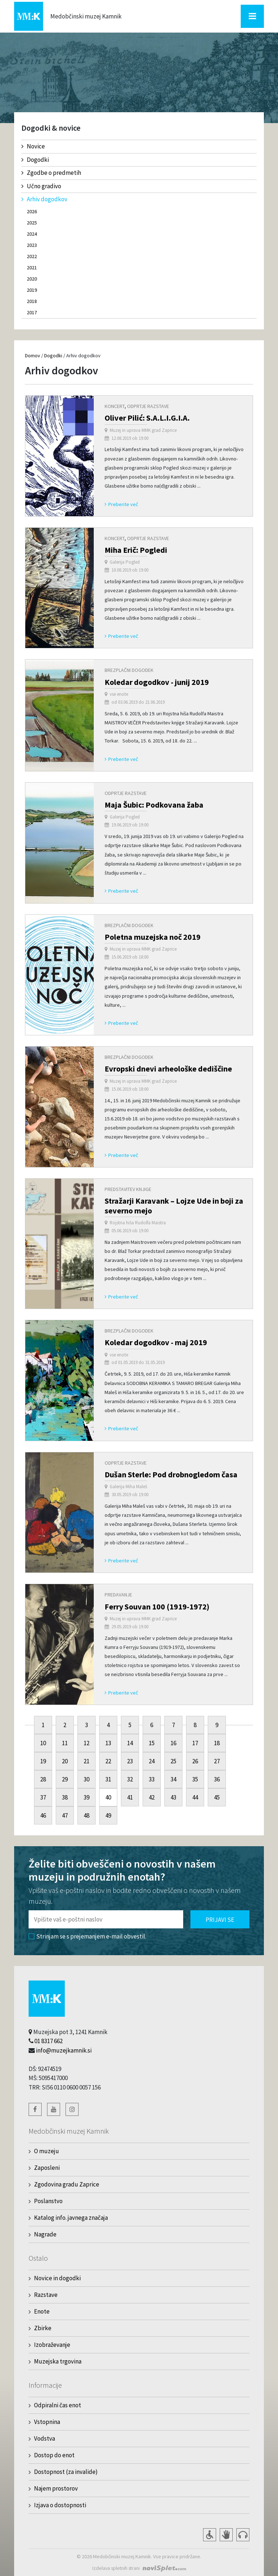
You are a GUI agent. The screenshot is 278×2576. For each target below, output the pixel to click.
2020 (32, 278)
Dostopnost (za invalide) (66, 2472)
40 (108, 1797)
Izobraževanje (52, 2345)
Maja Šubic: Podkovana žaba (154, 805)
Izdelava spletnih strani (116, 2568)
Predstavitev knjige (128, 1189)
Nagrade (45, 2234)
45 (217, 1797)
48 (86, 1815)
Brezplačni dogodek (129, 670)
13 (108, 1743)
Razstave (46, 2295)
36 (217, 1779)
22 (108, 1761)
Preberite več (121, 504)
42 (152, 1797)
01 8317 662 (48, 2041)
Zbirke (42, 2328)
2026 (32, 211)
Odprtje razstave (148, 406)
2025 (32, 222)
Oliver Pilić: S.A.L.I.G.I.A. (147, 418)
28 (43, 1779)
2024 (32, 234)
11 (65, 1743)
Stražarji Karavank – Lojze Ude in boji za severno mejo (174, 1205)
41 (130, 1797)
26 (195, 1761)
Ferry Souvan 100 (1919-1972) (157, 1606)
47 (65, 1815)
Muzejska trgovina (57, 2361)
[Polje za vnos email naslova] (106, 1919)
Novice (33, 146)
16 (173, 1743)
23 (130, 1761)
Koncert (115, 406)
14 (130, 1743)
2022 (32, 256)
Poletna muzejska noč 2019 (153, 937)
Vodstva (44, 2438)
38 (65, 1797)
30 (86, 1779)
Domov (32, 355)
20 (65, 1761)
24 (152, 1761)
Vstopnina (47, 2422)
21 (86, 1761)
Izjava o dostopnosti (60, 2505)
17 (195, 1743)
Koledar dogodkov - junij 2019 (157, 682)
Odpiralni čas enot (57, 2405)
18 (217, 1743)
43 (173, 1797)
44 (195, 1797)
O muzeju (46, 2151)
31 (108, 1779)
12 (86, 1743)
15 (152, 1743)
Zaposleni (47, 2168)
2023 (32, 245)
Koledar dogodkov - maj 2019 (156, 1342)
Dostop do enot (54, 2455)
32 (130, 1779)
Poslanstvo (48, 2201)
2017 (32, 312)
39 (86, 1797)
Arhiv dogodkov (44, 199)
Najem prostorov (56, 2488)
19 (43, 1761)
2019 (32, 290)
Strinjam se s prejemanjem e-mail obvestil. (87, 1936)
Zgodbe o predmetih (51, 173)
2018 (32, 301)
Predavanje (118, 1594)
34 (173, 1779)
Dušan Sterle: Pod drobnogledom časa (171, 1474)
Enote (42, 2311)
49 (108, 1815)
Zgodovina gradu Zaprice (66, 2184)
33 (152, 1779)
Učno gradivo (41, 186)
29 (65, 1779)
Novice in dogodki (57, 2278)
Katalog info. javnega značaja (71, 2218)
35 (195, 1779)
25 (173, 1761)
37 (43, 1797)
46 (43, 1815)
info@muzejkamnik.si (64, 2050)
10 (43, 1743)
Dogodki (35, 160)
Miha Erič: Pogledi (136, 550)
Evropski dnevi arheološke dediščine (168, 1069)
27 (217, 1761)
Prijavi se (220, 1920)
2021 (32, 267)
